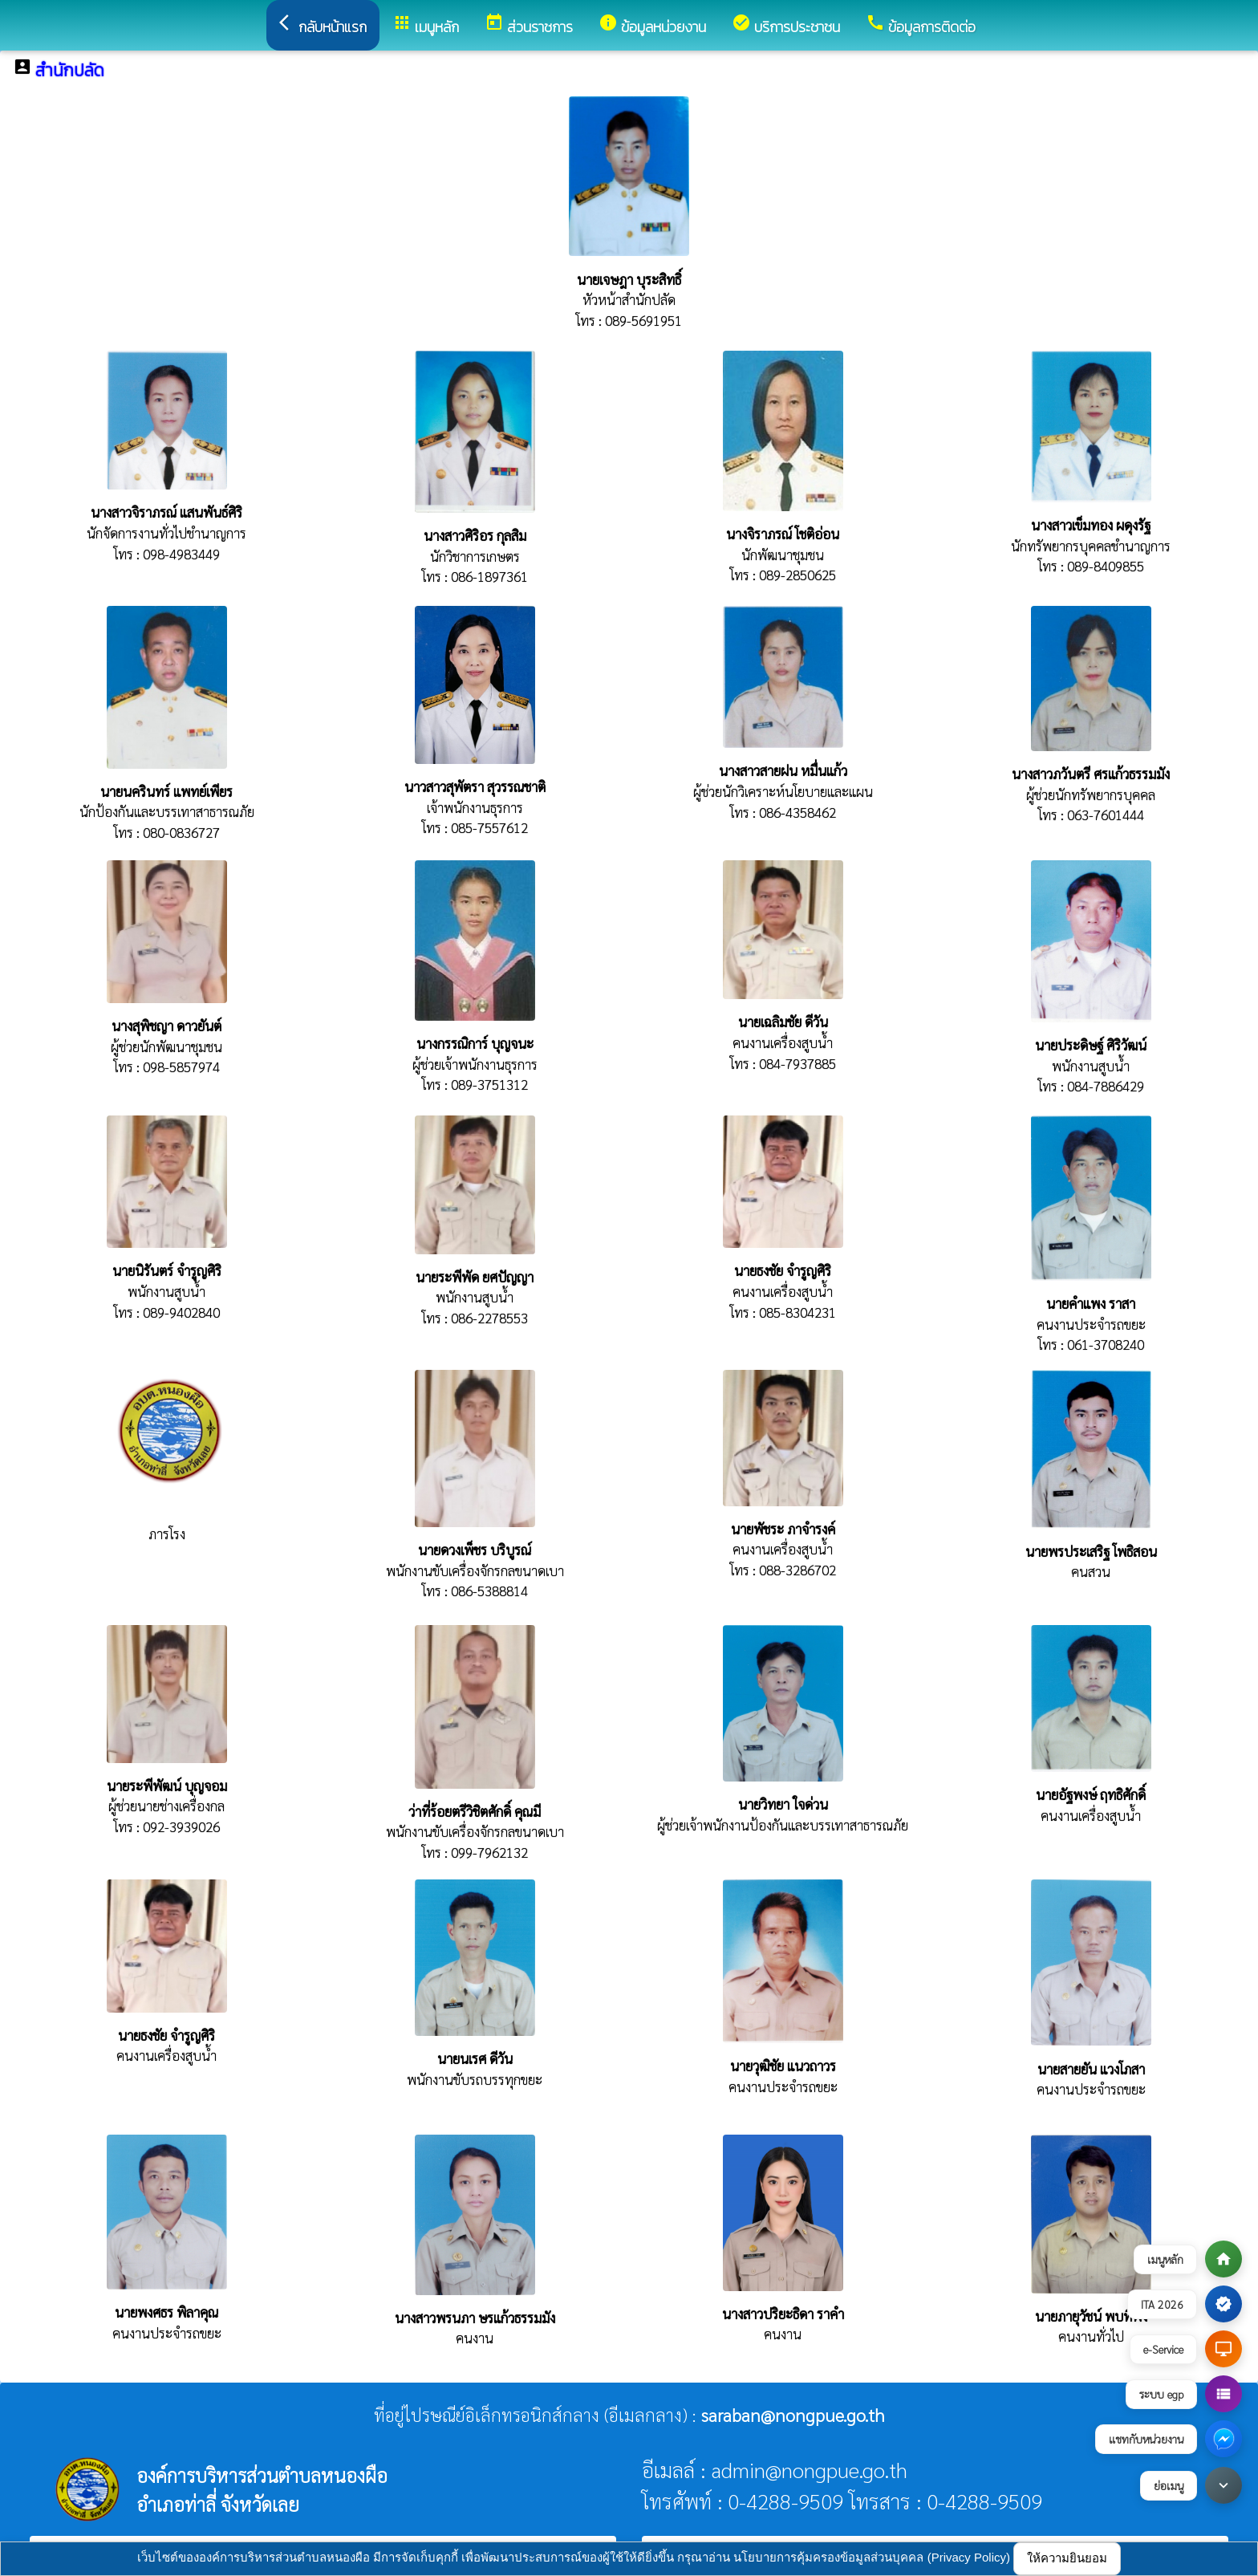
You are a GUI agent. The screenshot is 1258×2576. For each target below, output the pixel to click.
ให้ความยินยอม (1067, 2558)
